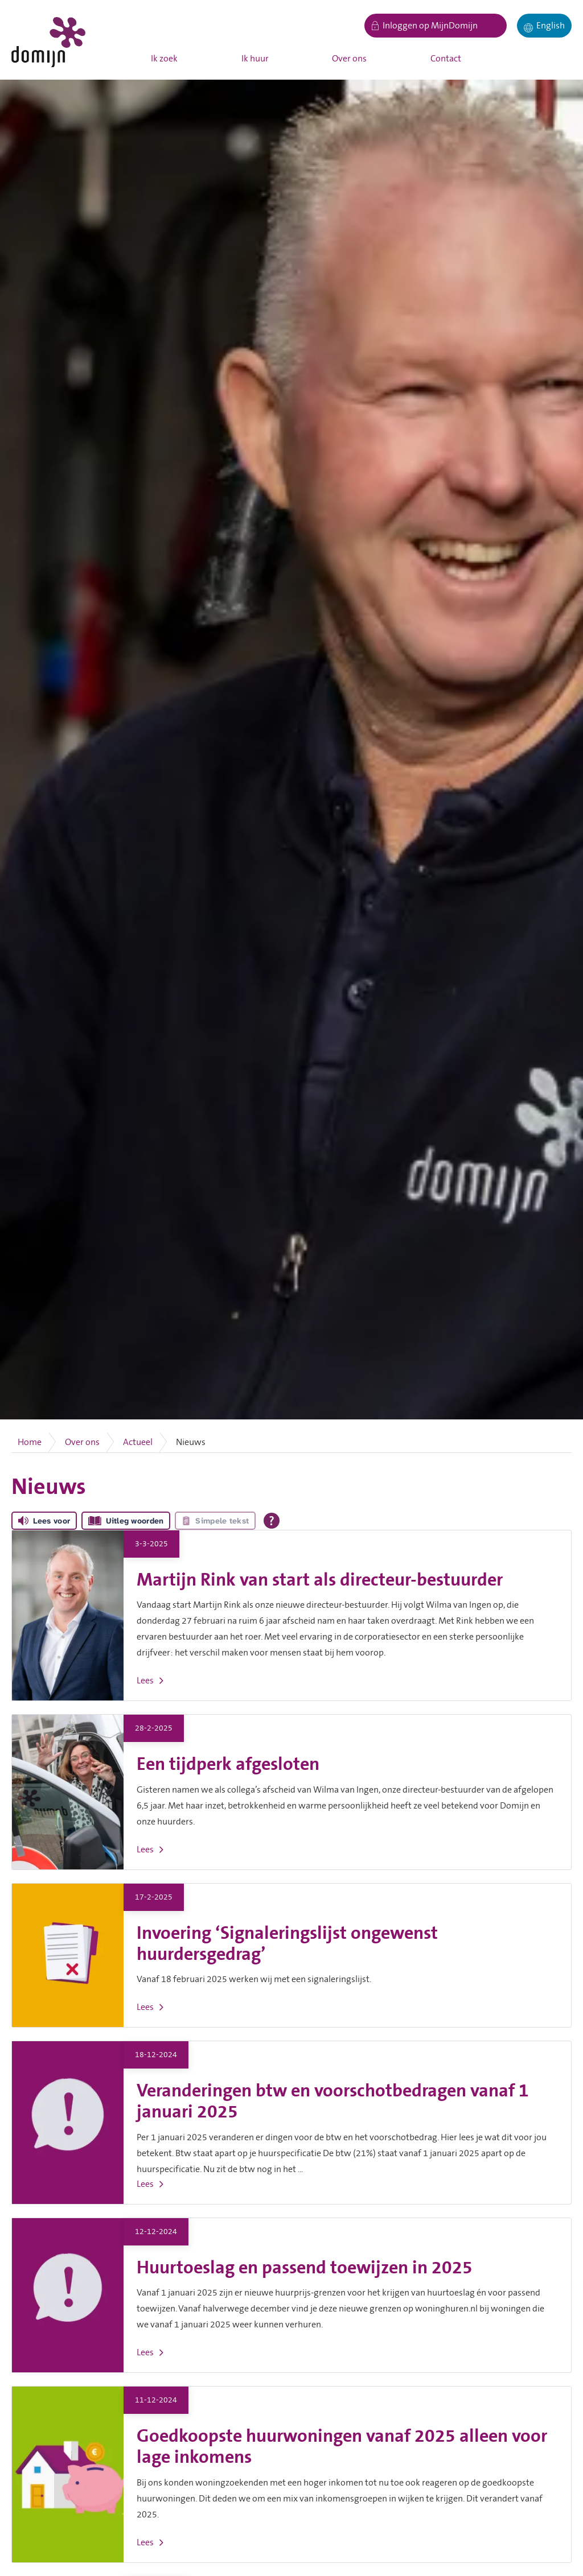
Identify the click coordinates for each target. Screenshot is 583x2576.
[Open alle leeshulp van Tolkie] (272, 1521)
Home (30, 1442)
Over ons (349, 58)
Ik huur (255, 58)
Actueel (138, 1442)
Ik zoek (164, 58)
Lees (145, 1680)
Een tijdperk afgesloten (228, 1764)
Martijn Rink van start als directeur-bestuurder (320, 1580)
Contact (445, 58)
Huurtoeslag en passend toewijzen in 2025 (305, 2267)
